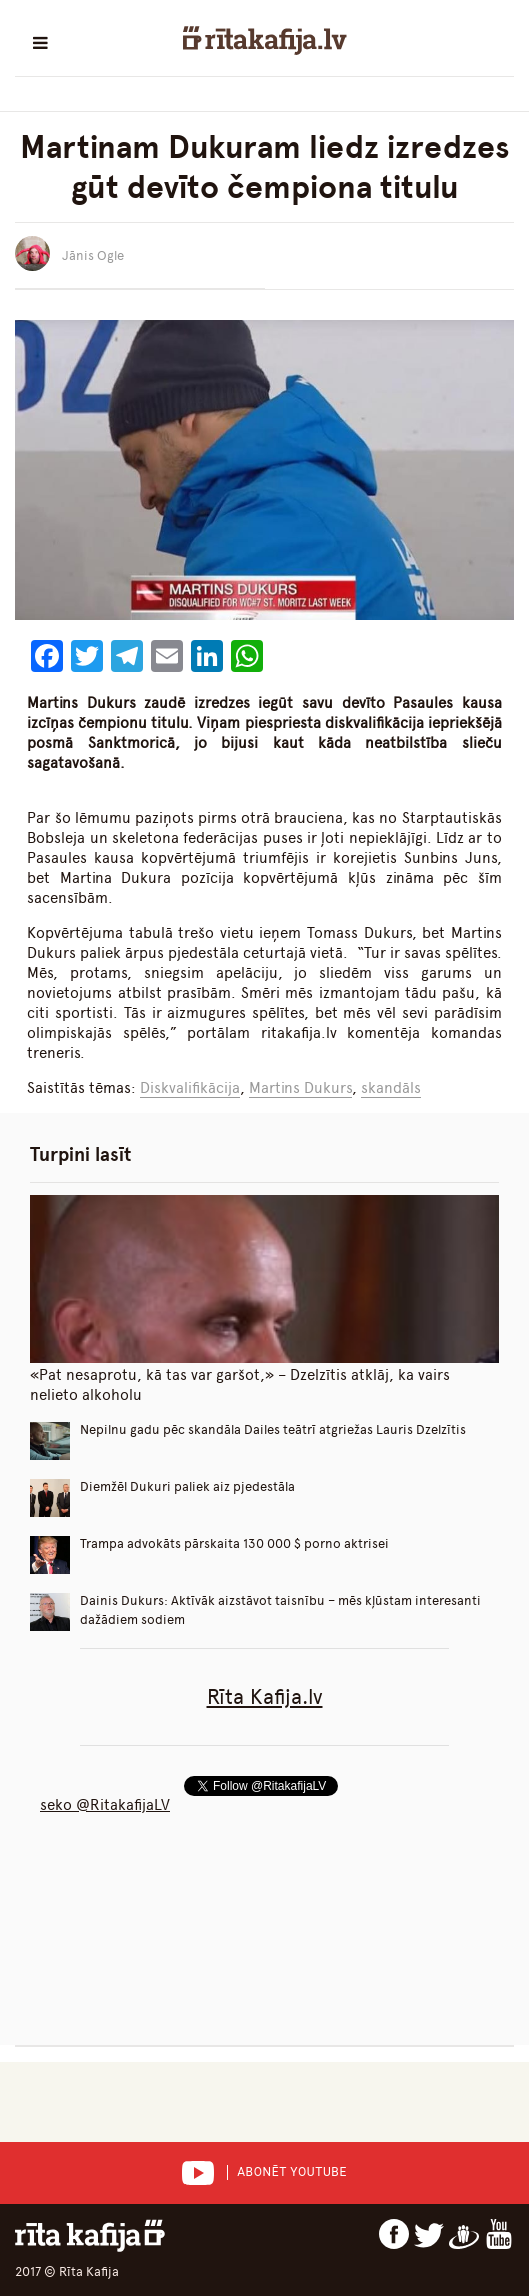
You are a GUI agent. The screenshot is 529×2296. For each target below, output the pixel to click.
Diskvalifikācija (190, 1088)
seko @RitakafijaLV (105, 1805)
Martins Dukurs (300, 1088)
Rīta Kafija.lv (265, 1696)
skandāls (391, 1088)
